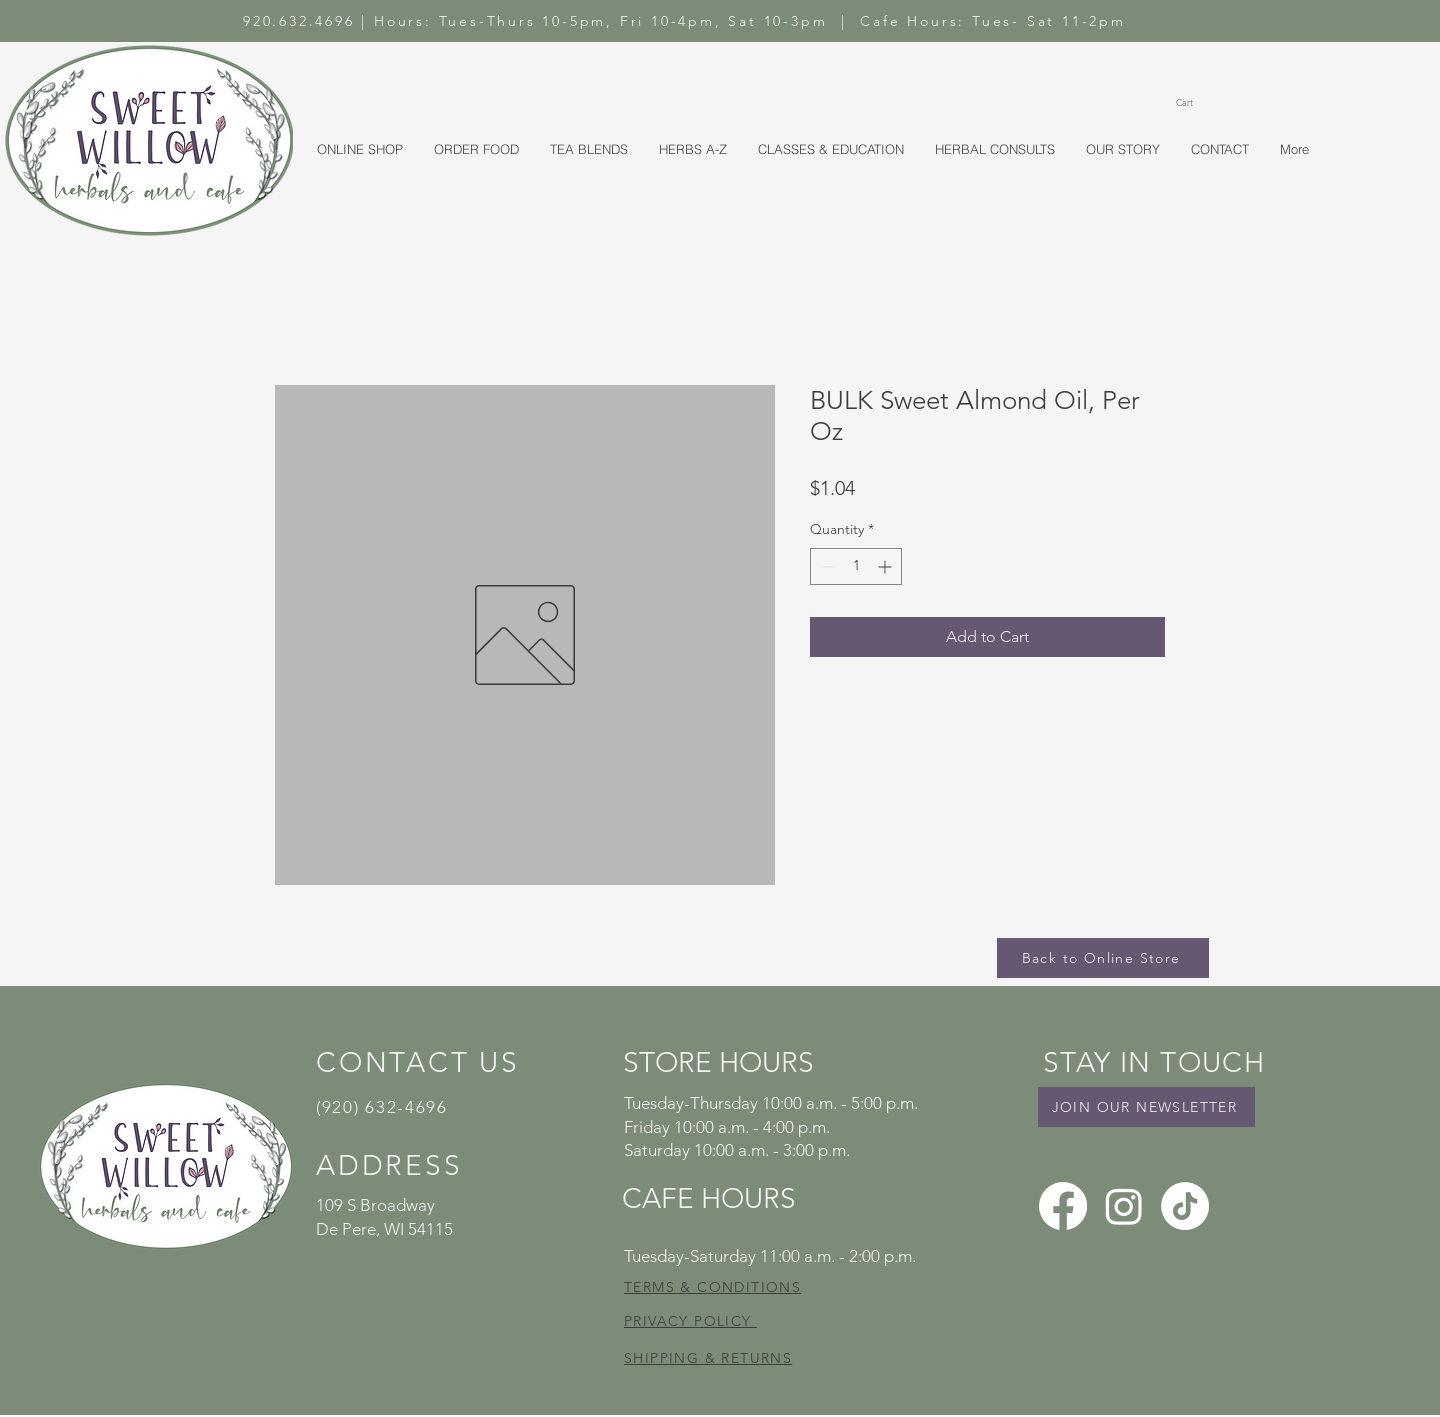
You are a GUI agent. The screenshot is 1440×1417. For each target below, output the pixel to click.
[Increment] (886, 566)
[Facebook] (1063, 1206)
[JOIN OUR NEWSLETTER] (1146, 1107)
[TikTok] (1185, 1206)
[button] (1193, 103)
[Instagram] (1124, 1206)
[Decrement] (825, 566)
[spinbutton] (856, 566)
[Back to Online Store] (1103, 958)
